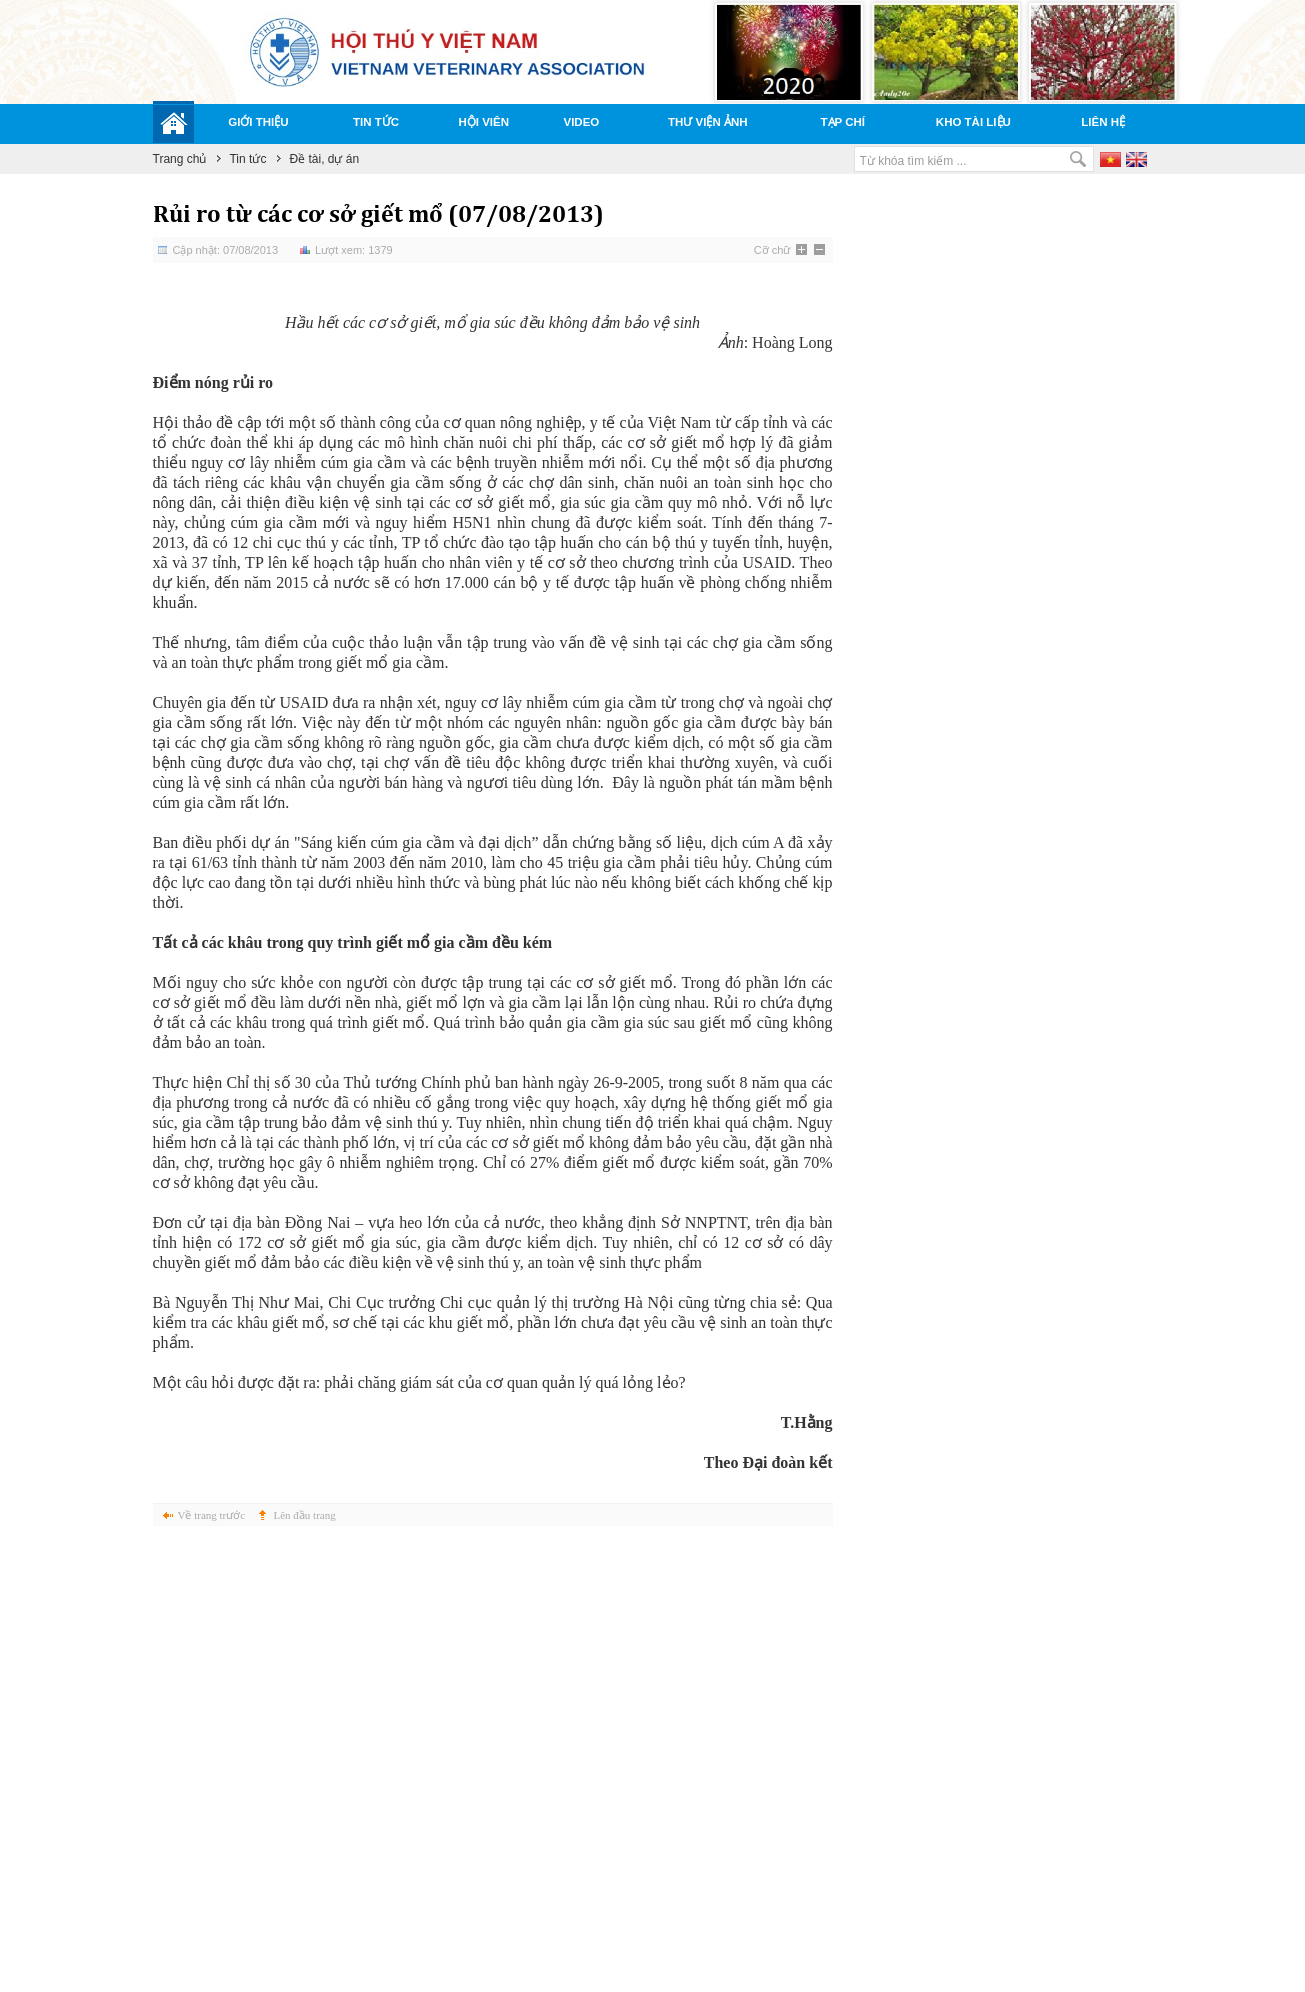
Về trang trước (212, 1515)
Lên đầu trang (305, 1515)
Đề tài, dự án (324, 159)
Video (582, 122)
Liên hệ (1103, 122)
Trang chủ (180, 159)
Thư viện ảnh (708, 122)
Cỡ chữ (772, 250)
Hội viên (484, 122)
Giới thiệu (258, 122)
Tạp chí (843, 122)
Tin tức (376, 122)
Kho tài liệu (973, 122)
